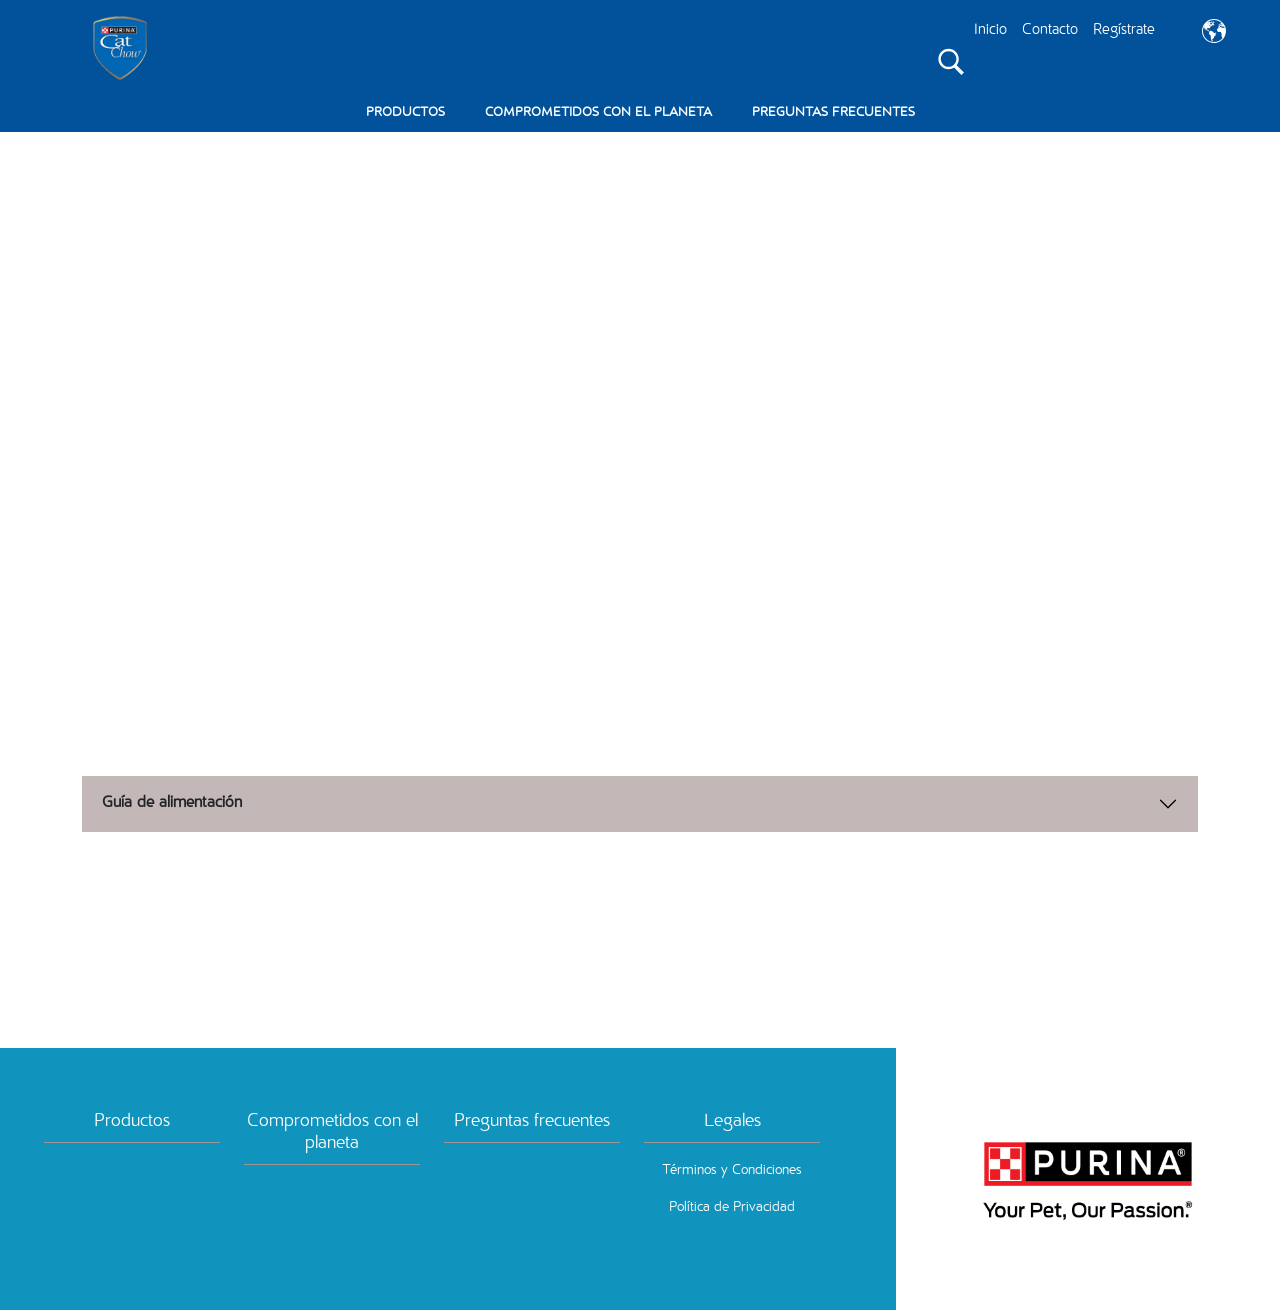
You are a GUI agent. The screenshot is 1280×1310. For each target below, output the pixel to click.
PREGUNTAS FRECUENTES (833, 113)
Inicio (990, 30)
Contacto (1050, 30)
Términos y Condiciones (732, 1169)
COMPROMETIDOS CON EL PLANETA (598, 113)
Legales (732, 1120)
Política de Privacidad (732, 1206)
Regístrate (1124, 30)
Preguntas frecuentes (532, 1120)
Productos (132, 1120)
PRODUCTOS (405, 113)
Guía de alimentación (172, 802)
